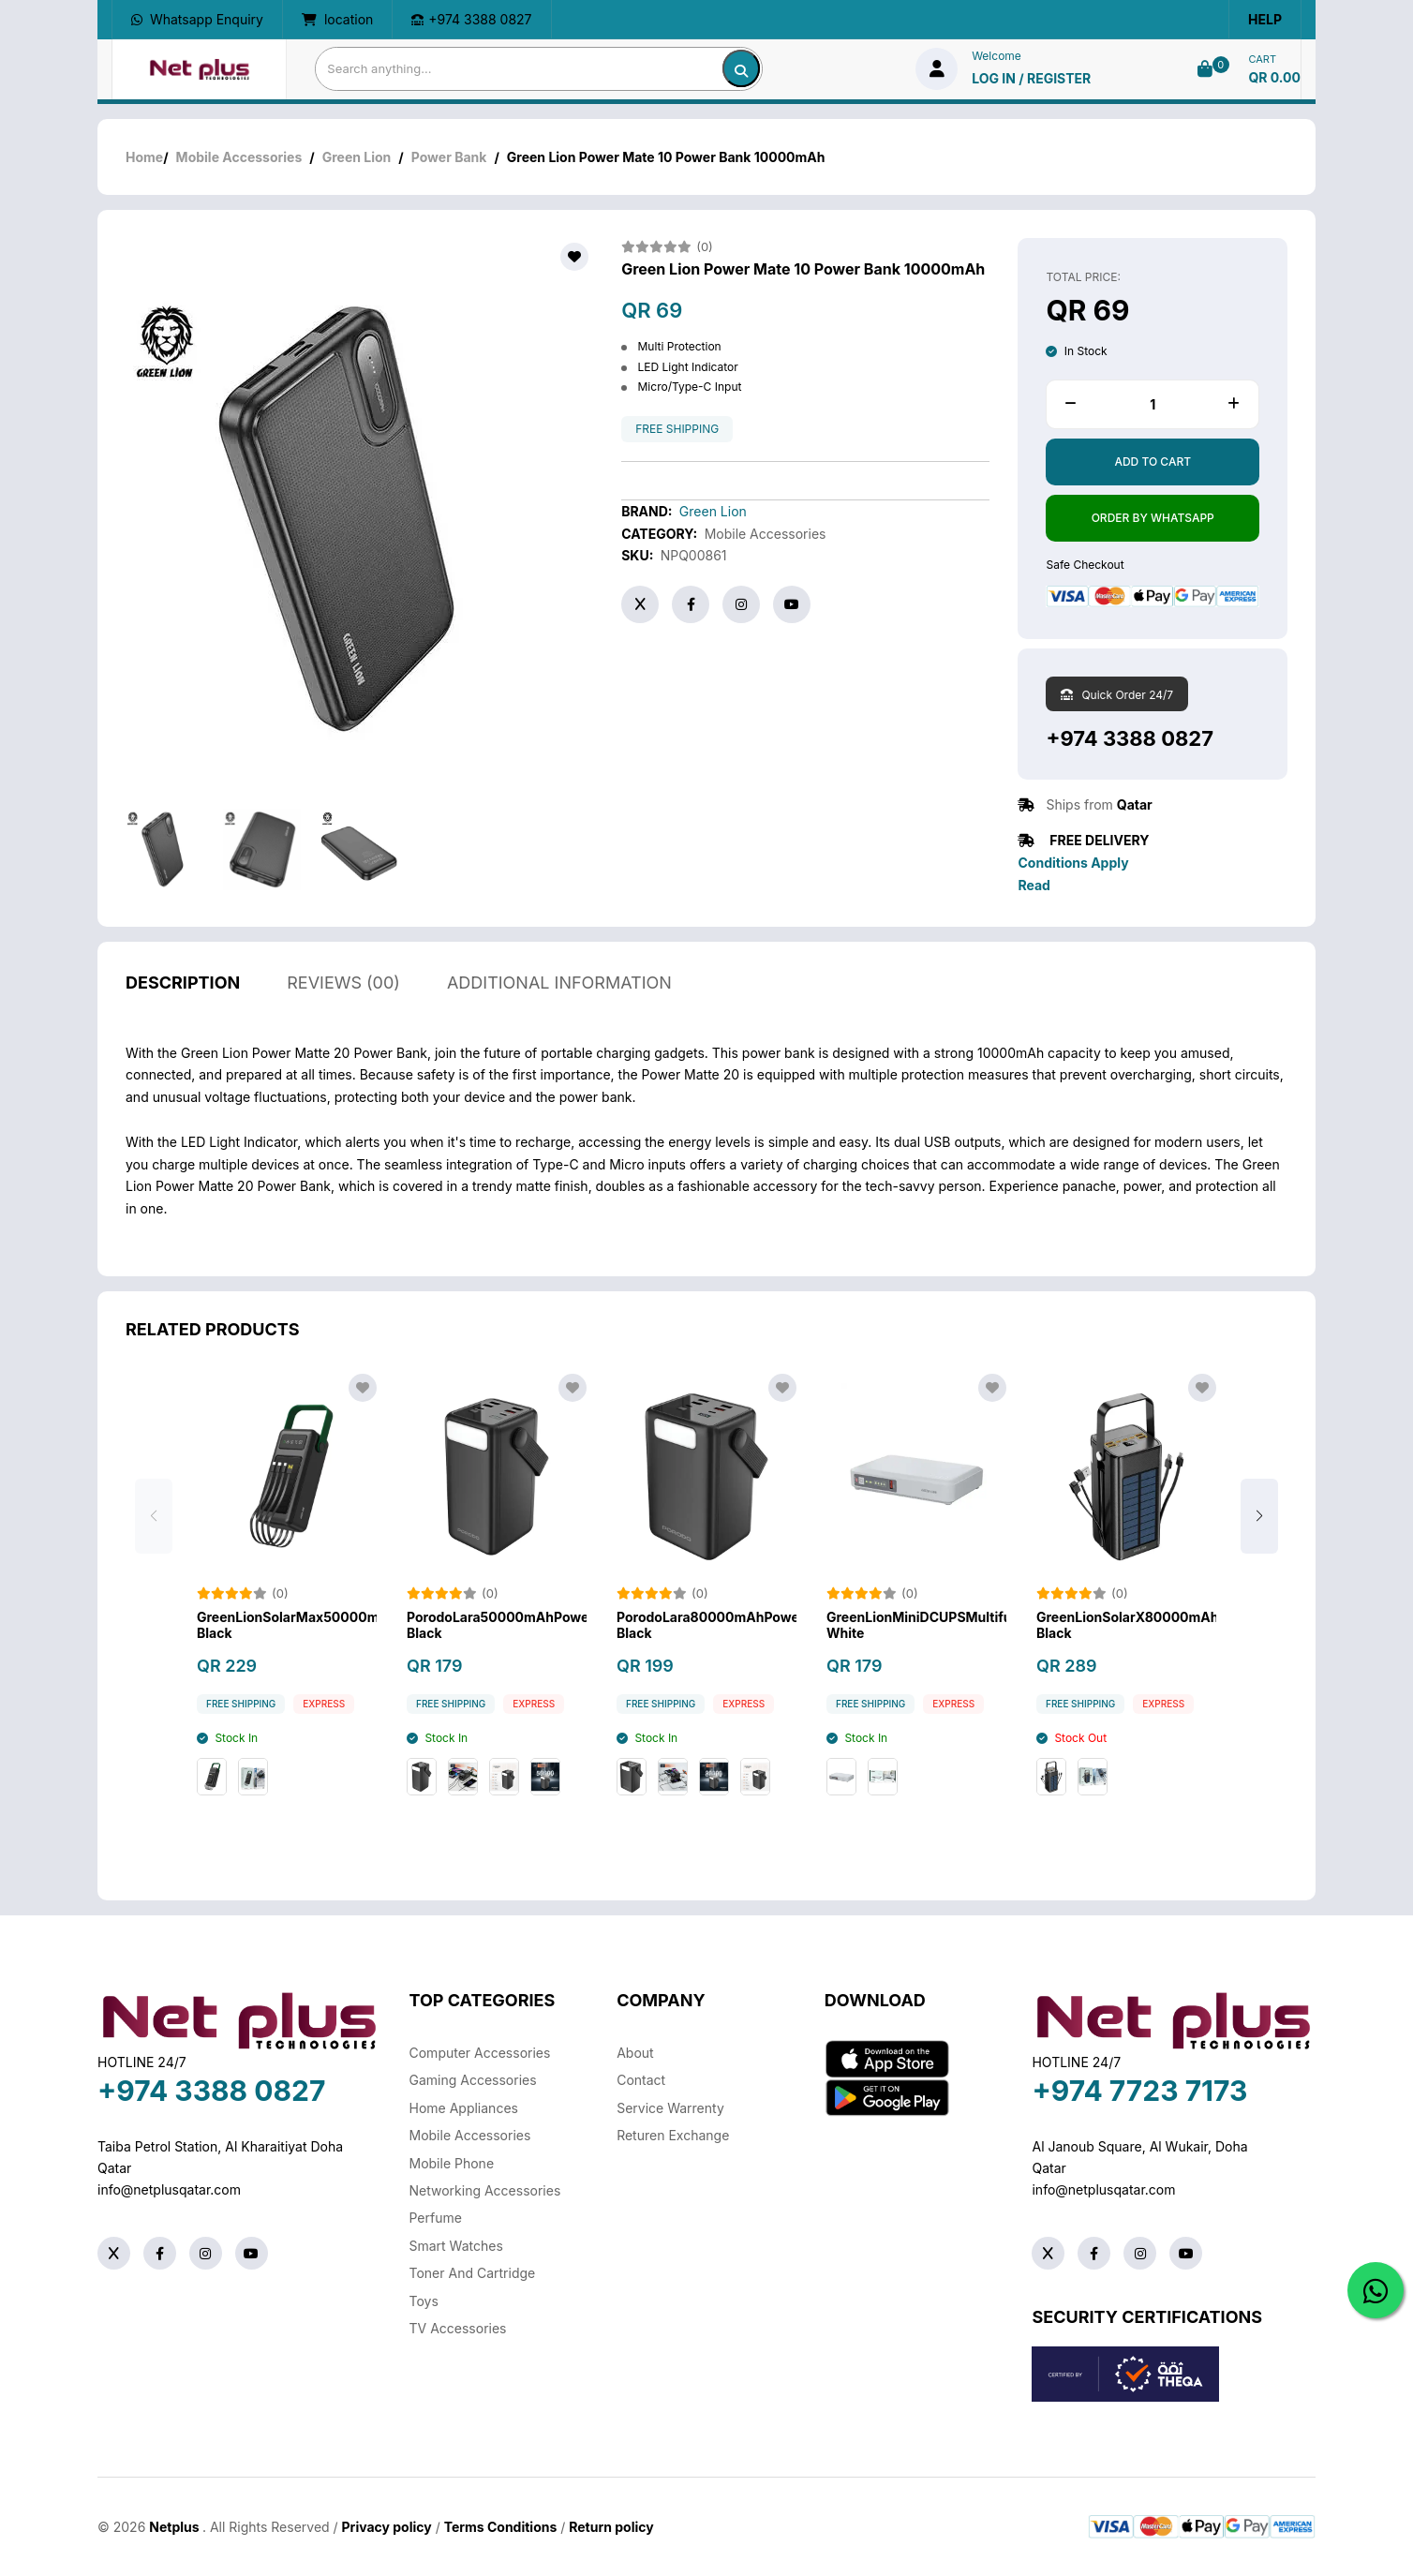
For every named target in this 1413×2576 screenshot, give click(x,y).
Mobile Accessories (239, 157)
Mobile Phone (452, 2163)
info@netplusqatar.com (169, 2189)
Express (323, 1707)
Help (1265, 19)
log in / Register (1031, 78)
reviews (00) (343, 985)
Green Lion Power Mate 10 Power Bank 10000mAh (803, 269)
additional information (559, 985)
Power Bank (449, 157)
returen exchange (673, 2135)
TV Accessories (458, 2328)
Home (144, 157)
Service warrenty (670, 2108)
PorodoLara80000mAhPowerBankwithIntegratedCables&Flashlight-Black (706, 1628)
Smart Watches (456, 2246)
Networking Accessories (485, 2190)
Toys (424, 2301)
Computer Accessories (480, 2053)
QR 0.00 (1274, 77)
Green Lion (357, 157)
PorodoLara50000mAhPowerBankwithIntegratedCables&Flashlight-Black (497, 1628)
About (635, 2053)
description (183, 985)
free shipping (677, 429)
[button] (1259, 1519)
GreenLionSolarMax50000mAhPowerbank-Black (287, 1628)
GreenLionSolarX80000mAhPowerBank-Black (1126, 1628)
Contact (641, 2080)
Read (1033, 885)
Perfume (435, 2218)
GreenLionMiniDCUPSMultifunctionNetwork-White (916, 1628)
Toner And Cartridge (472, 2273)
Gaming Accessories (473, 2080)
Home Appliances (463, 2108)
